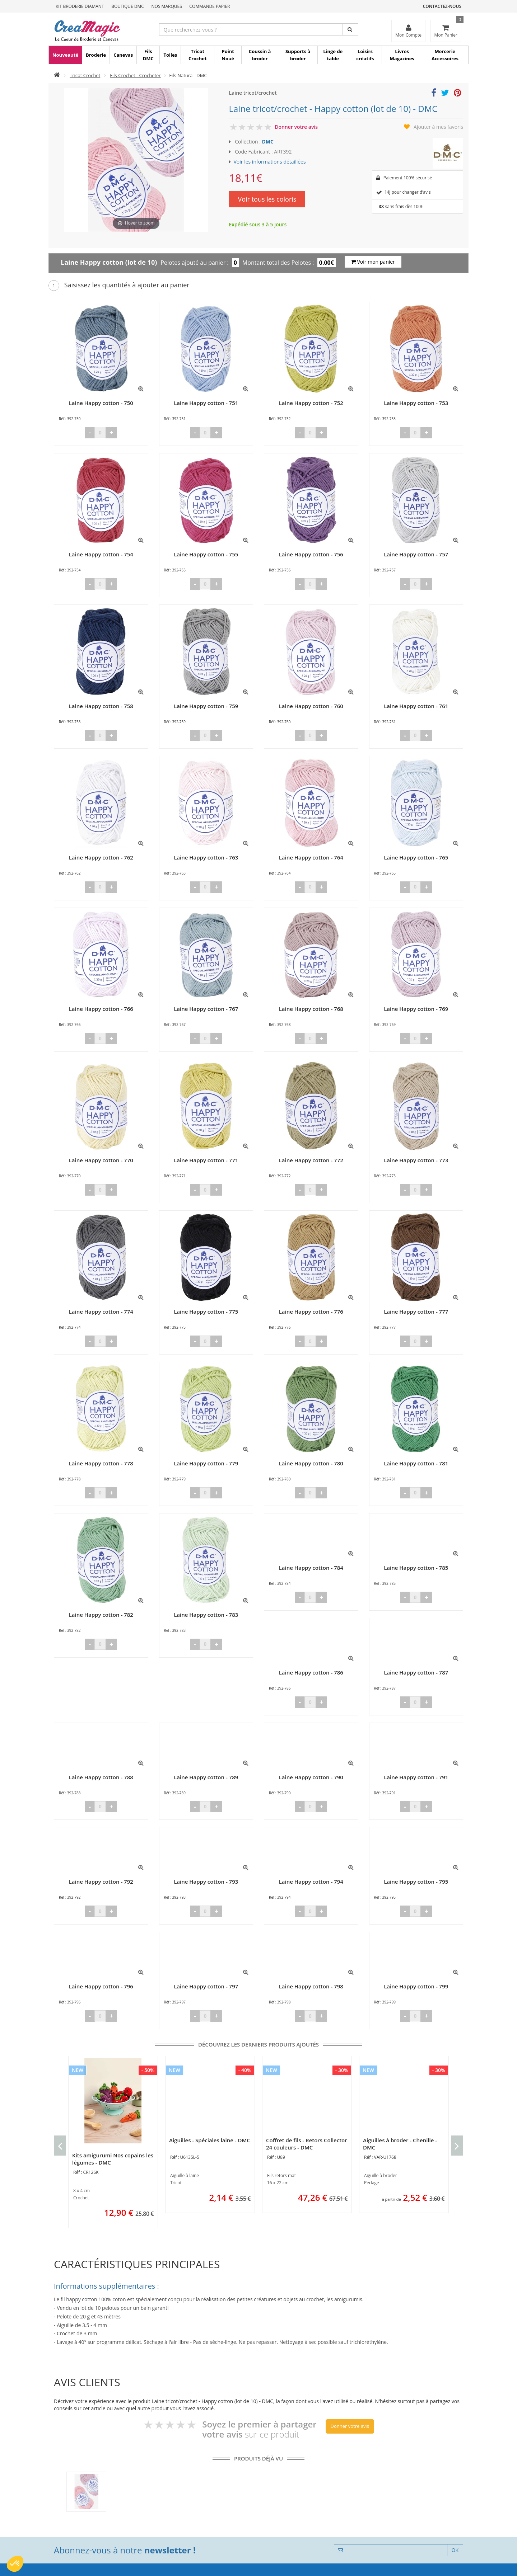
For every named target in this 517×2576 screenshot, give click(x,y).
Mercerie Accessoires (445, 55)
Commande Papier (209, 6)
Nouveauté (65, 55)
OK (455, 2550)
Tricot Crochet (197, 55)
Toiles (170, 55)
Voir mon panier (373, 261)
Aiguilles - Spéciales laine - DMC (209, 2140)
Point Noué (228, 55)
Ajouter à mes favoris (438, 126)
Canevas (123, 55)
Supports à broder (297, 55)
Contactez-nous (442, 6)
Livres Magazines (402, 55)
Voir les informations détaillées (270, 161)
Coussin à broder (260, 55)
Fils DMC (148, 55)
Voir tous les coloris (267, 199)
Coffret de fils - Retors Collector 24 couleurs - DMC (306, 2144)
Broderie (96, 55)
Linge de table (333, 55)
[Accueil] (57, 75)
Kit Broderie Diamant (80, 6)
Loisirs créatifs (365, 55)
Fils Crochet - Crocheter (135, 75)
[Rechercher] (350, 29)
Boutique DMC (127, 6)
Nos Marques (167, 6)
